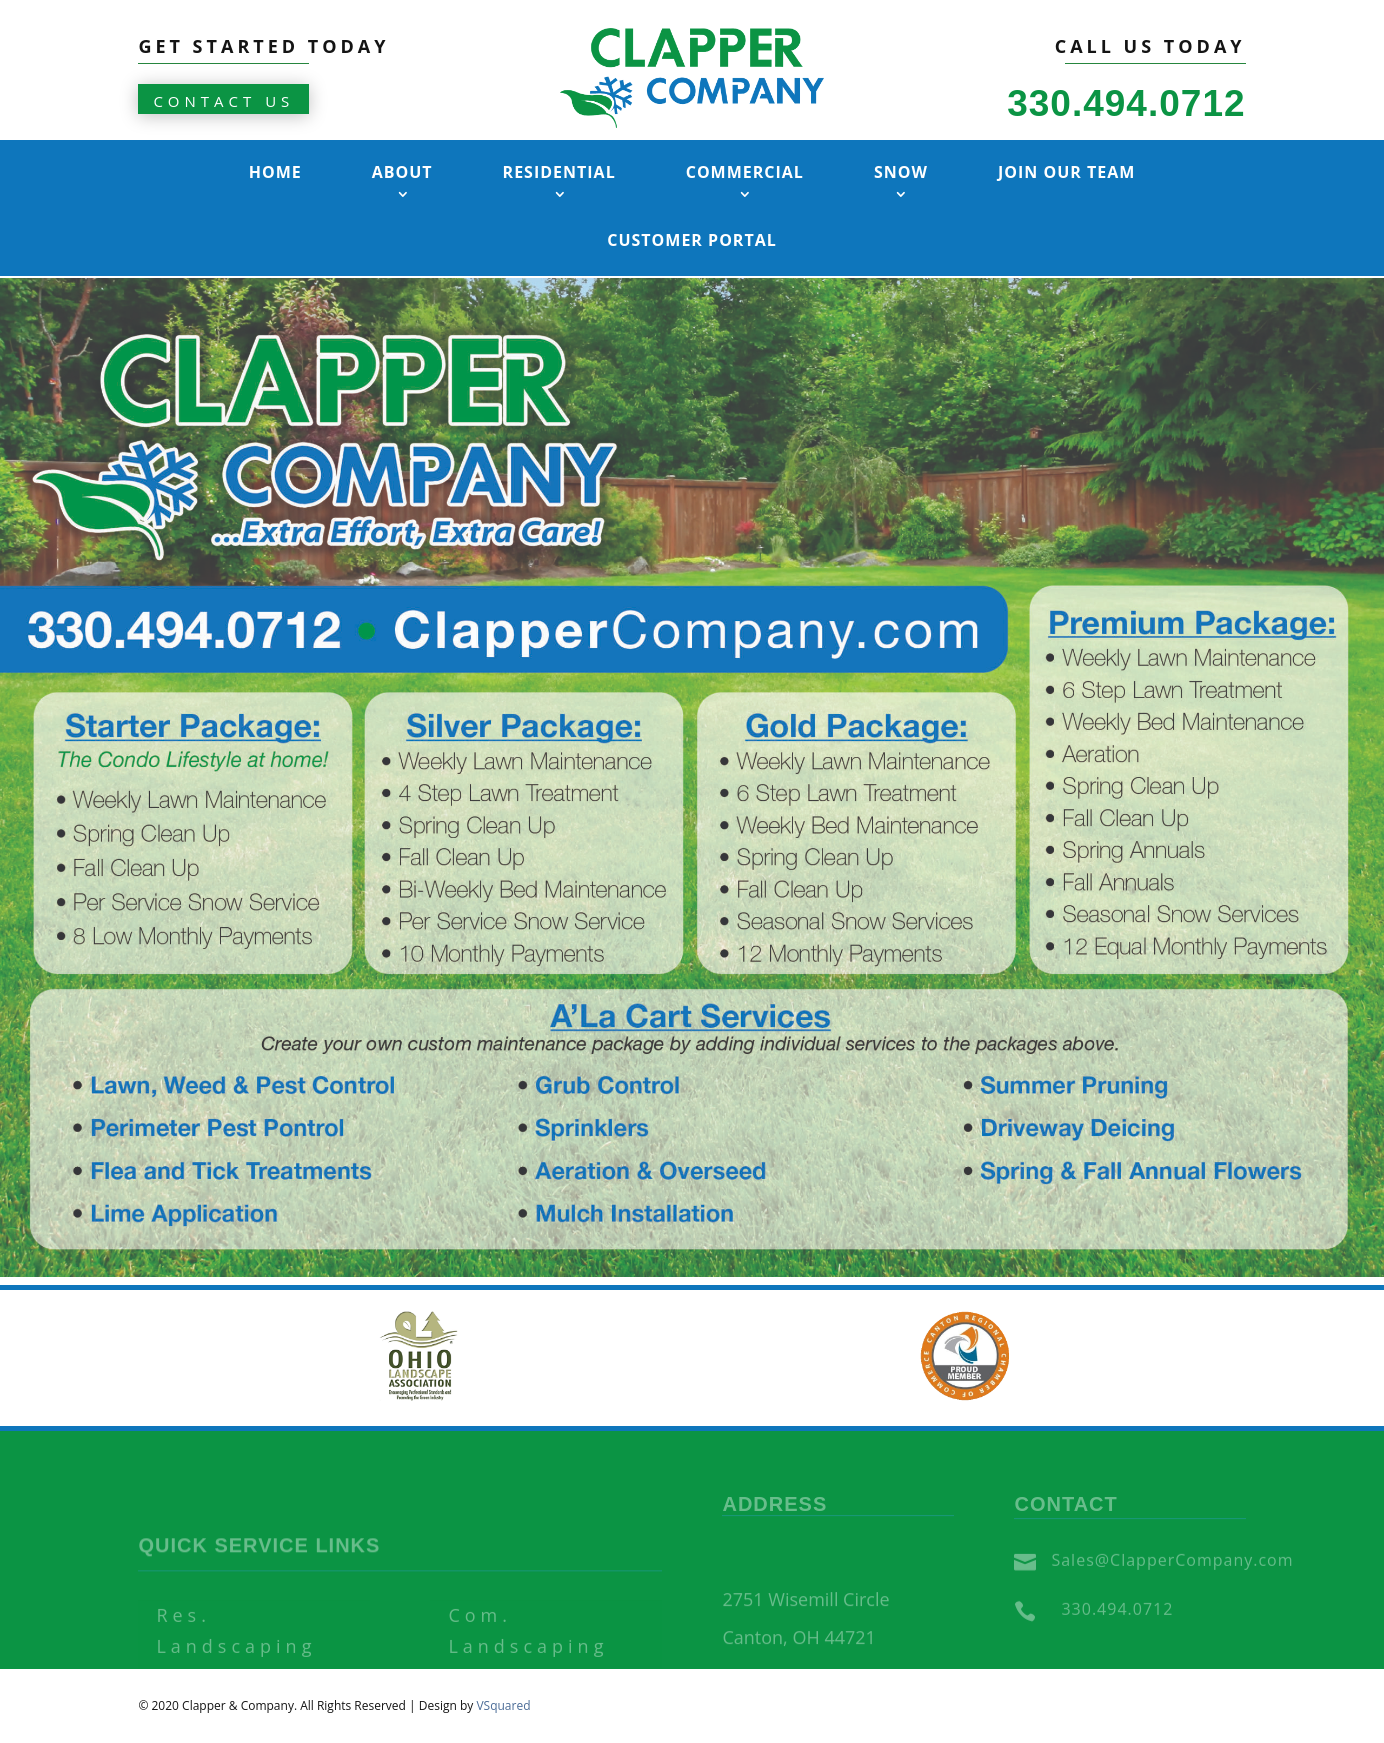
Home (275, 172)
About (402, 172)
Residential (559, 172)
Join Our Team (1066, 172)
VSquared (503, 1705)
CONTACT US (223, 101)
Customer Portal (692, 240)
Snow (901, 172)
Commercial (745, 172)
